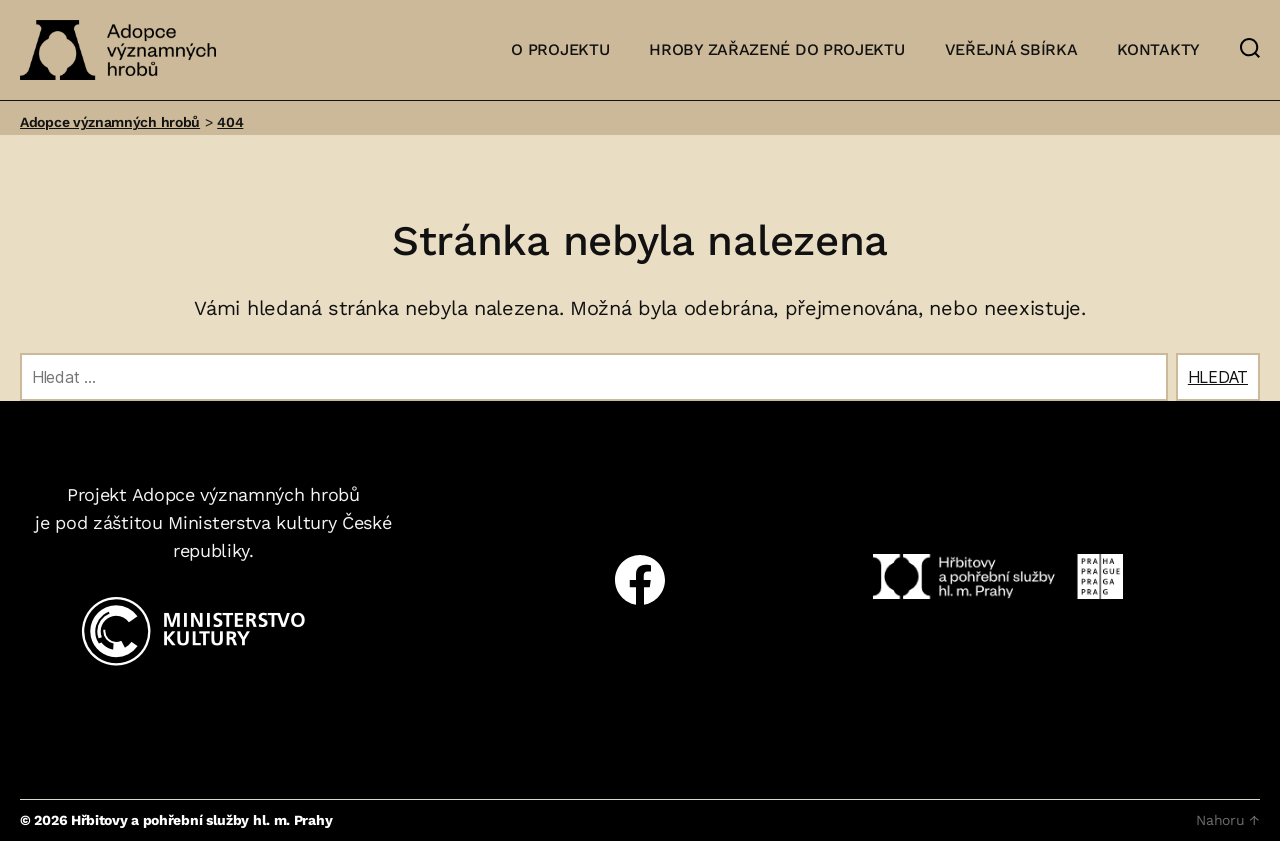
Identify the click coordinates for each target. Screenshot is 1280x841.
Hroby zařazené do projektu (776, 49)
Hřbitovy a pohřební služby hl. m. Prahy (201, 820)
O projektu (560, 49)
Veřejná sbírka (1011, 49)
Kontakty (1158, 49)
